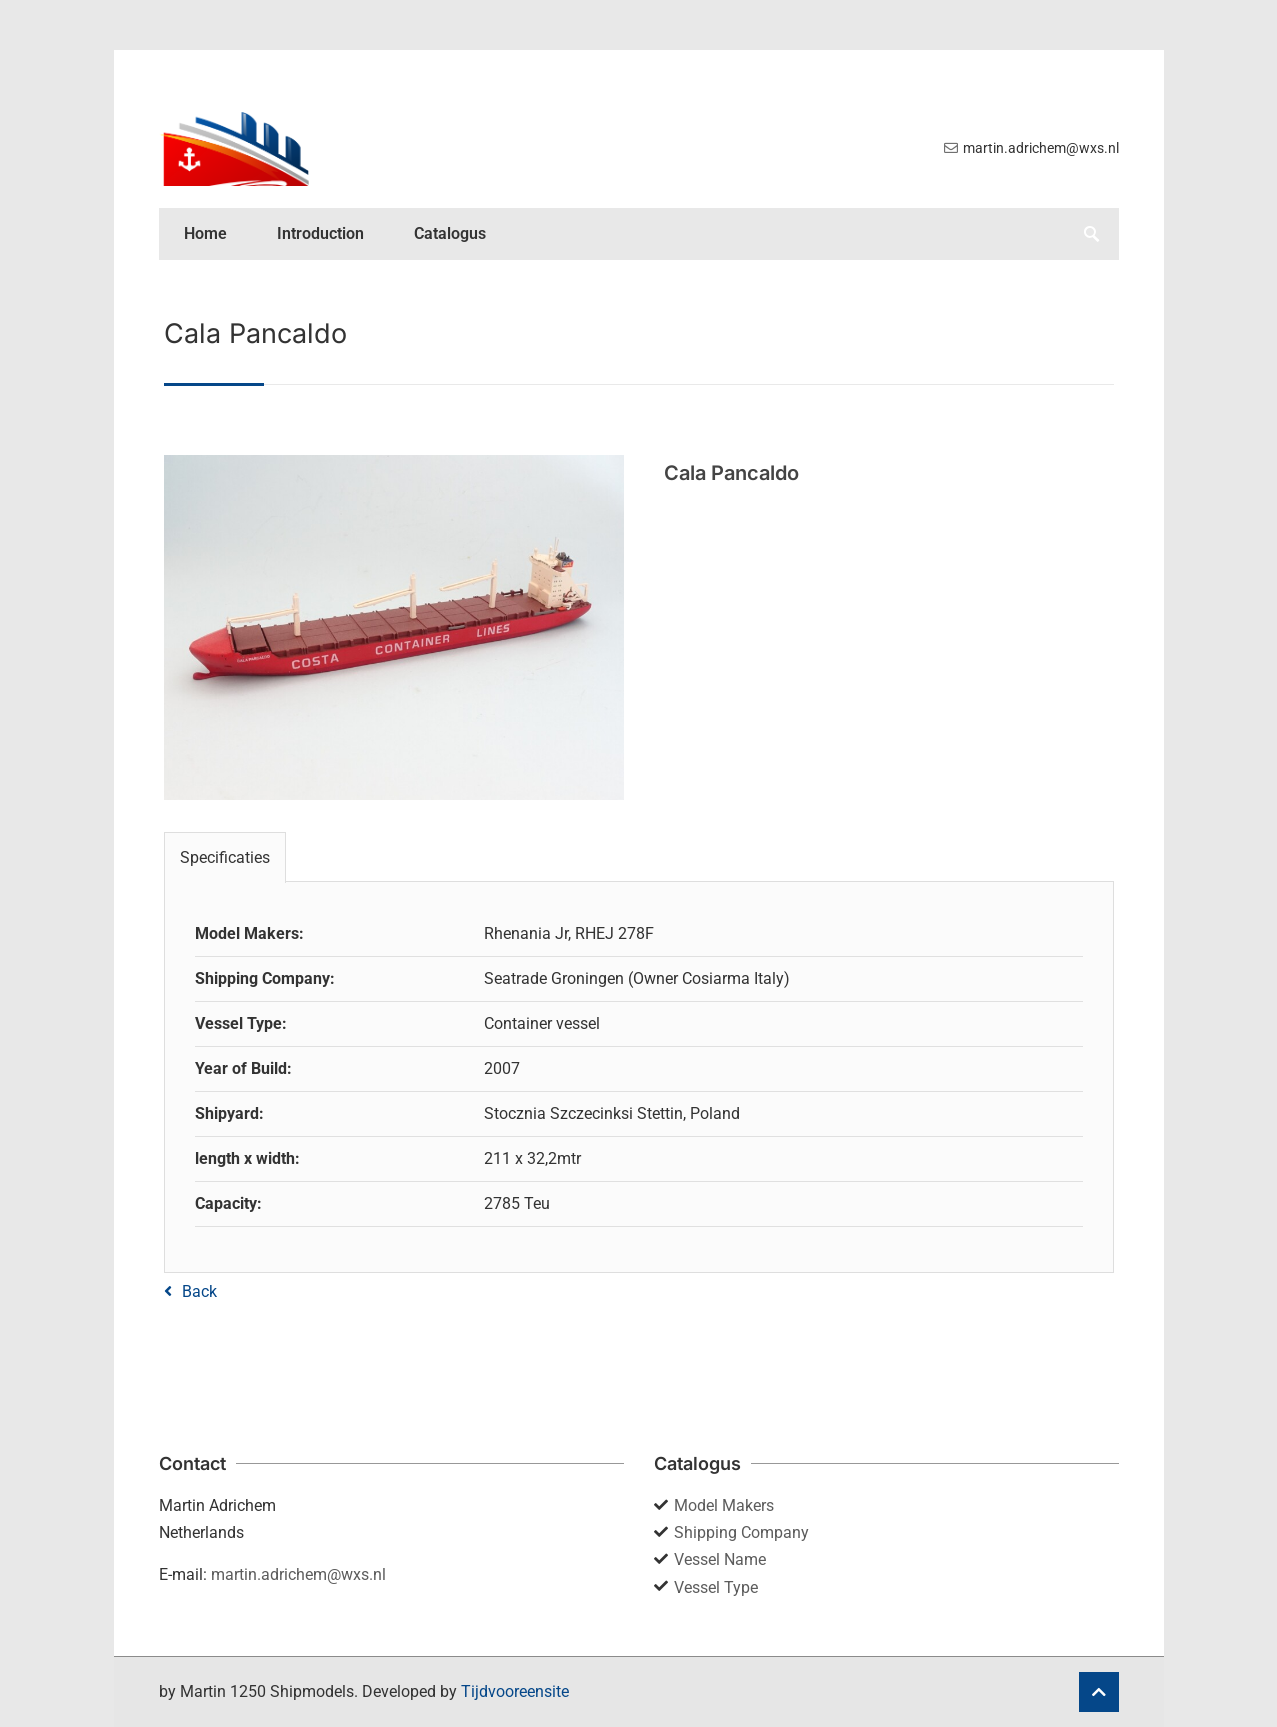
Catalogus (450, 233)
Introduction (320, 233)
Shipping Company (741, 1532)
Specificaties (225, 857)
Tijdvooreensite (515, 1691)
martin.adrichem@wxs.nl (298, 1574)
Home (205, 233)
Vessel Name (720, 1559)
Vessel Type (716, 1587)
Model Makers (724, 1505)
